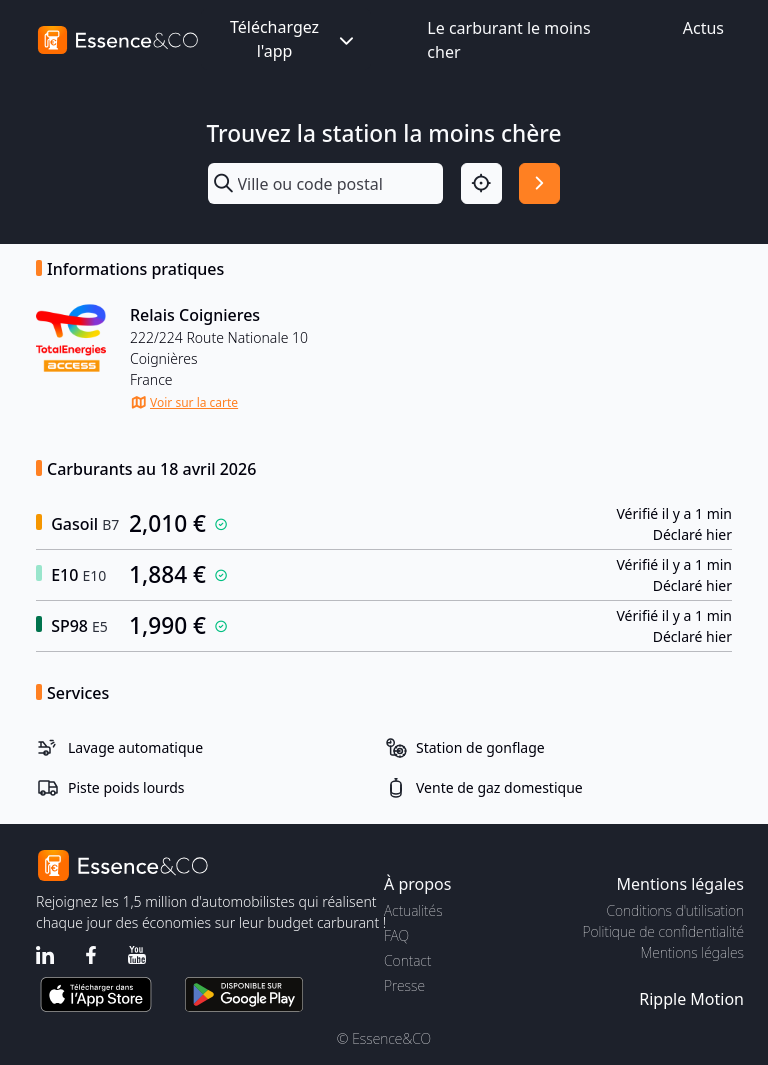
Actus (703, 28)
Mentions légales (692, 952)
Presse (404, 985)
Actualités (413, 910)
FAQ (396, 935)
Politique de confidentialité (663, 931)
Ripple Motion (691, 999)
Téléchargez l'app (294, 39)
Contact (407, 960)
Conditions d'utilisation (675, 910)
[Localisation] (481, 183)
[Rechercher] (539, 183)
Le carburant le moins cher (508, 40)
